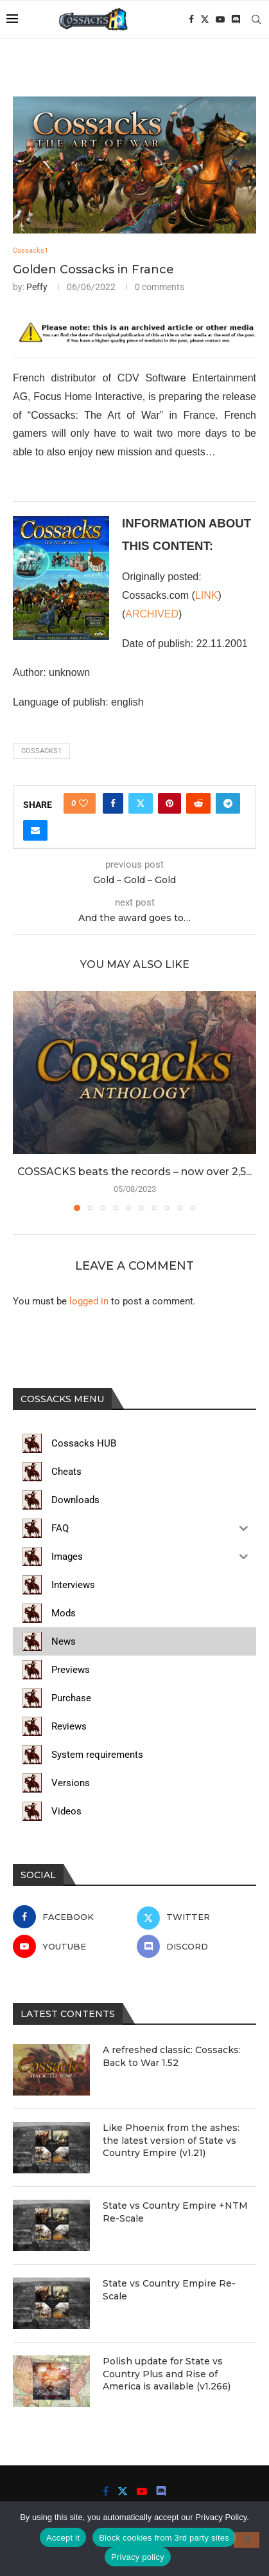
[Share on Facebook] (113, 803)
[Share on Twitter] (140, 803)
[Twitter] (204, 19)
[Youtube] (220, 19)
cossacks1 (41, 751)
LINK (206, 595)
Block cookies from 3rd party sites (164, 2538)
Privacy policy (137, 2557)
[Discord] (235, 19)
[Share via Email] (35, 830)
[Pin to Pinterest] (169, 803)
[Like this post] (83, 803)
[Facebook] (191, 19)
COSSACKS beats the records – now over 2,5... (134, 1171)
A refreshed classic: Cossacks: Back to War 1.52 (172, 2056)
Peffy (37, 287)
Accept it (63, 2538)
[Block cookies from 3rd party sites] (246, 2540)
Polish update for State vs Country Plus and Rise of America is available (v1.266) (166, 2373)
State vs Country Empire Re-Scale (169, 2290)
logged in (88, 1301)
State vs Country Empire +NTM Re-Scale (175, 2212)
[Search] (256, 19)
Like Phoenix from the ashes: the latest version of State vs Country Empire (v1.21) (171, 2140)
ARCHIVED (151, 613)
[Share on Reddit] (198, 803)
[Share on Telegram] (228, 803)
